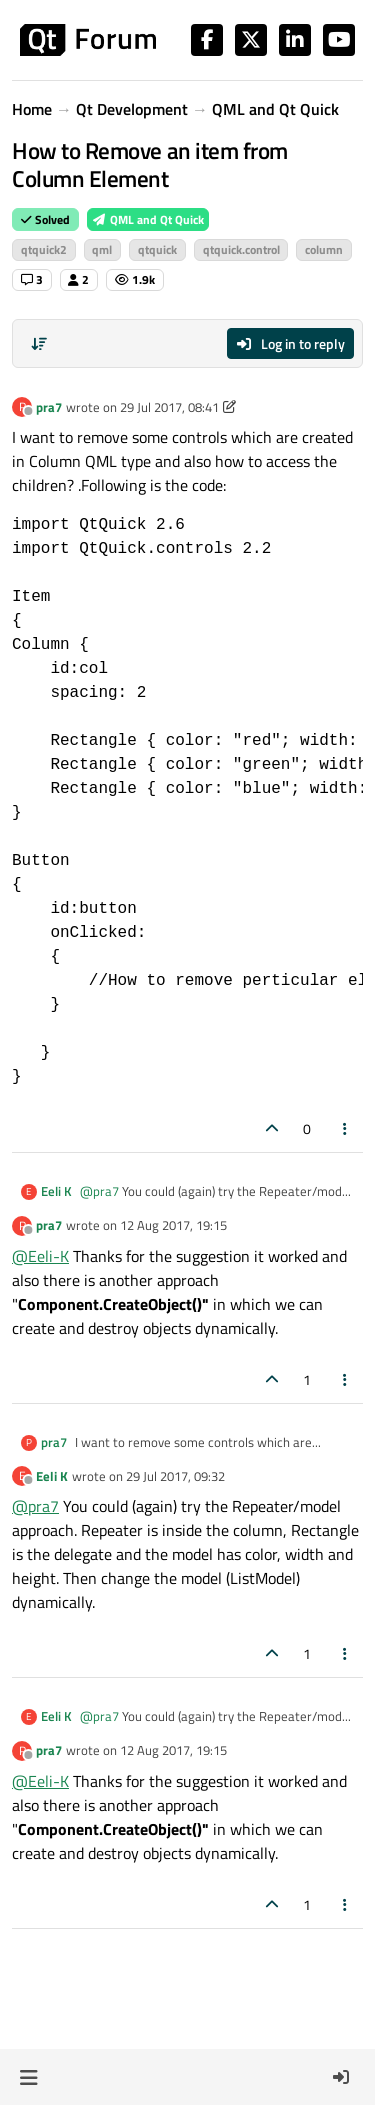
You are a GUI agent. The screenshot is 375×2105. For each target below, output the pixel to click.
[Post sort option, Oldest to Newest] (39, 344)
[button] (28, 2077)
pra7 (49, 407)
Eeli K (56, 1191)
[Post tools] (346, 1128)
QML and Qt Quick (148, 219)
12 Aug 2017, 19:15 (173, 1225)
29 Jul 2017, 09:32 (175, 1476)
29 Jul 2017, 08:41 (169, 407)
